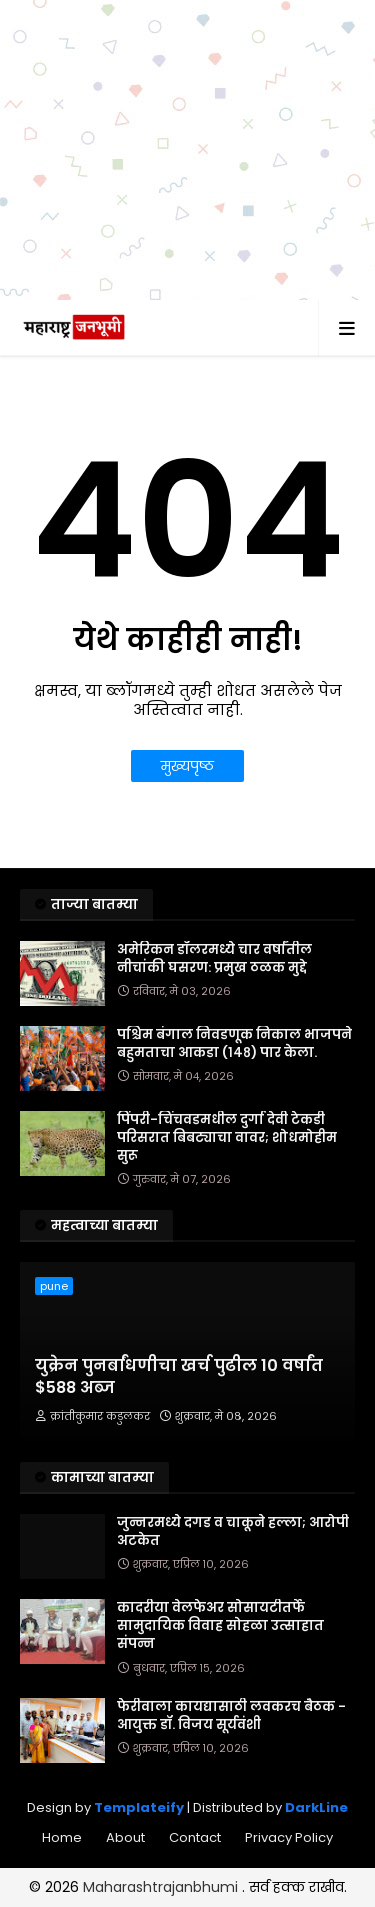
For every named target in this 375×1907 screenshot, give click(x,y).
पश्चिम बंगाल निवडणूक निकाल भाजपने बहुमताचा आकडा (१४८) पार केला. (234, 1044)
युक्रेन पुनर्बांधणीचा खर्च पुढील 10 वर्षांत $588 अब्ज (179, 1377)
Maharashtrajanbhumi (162, 1887)
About (125, 1837)
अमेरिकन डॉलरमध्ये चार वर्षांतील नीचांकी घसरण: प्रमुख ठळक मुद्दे (214, 959)
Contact (195, 1837)
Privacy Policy (289, 1837)
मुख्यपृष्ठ (187, 766)
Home (62, 1837)
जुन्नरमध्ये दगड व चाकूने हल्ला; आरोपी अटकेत (233, 1532)
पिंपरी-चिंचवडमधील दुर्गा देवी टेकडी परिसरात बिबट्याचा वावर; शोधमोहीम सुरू (227, 1138)
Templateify (139, 1807)
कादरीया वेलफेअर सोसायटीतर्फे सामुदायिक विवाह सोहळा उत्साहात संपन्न (220, 1626)
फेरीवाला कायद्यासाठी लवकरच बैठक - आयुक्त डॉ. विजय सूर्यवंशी (231, 1716)
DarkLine (316, 1807)
